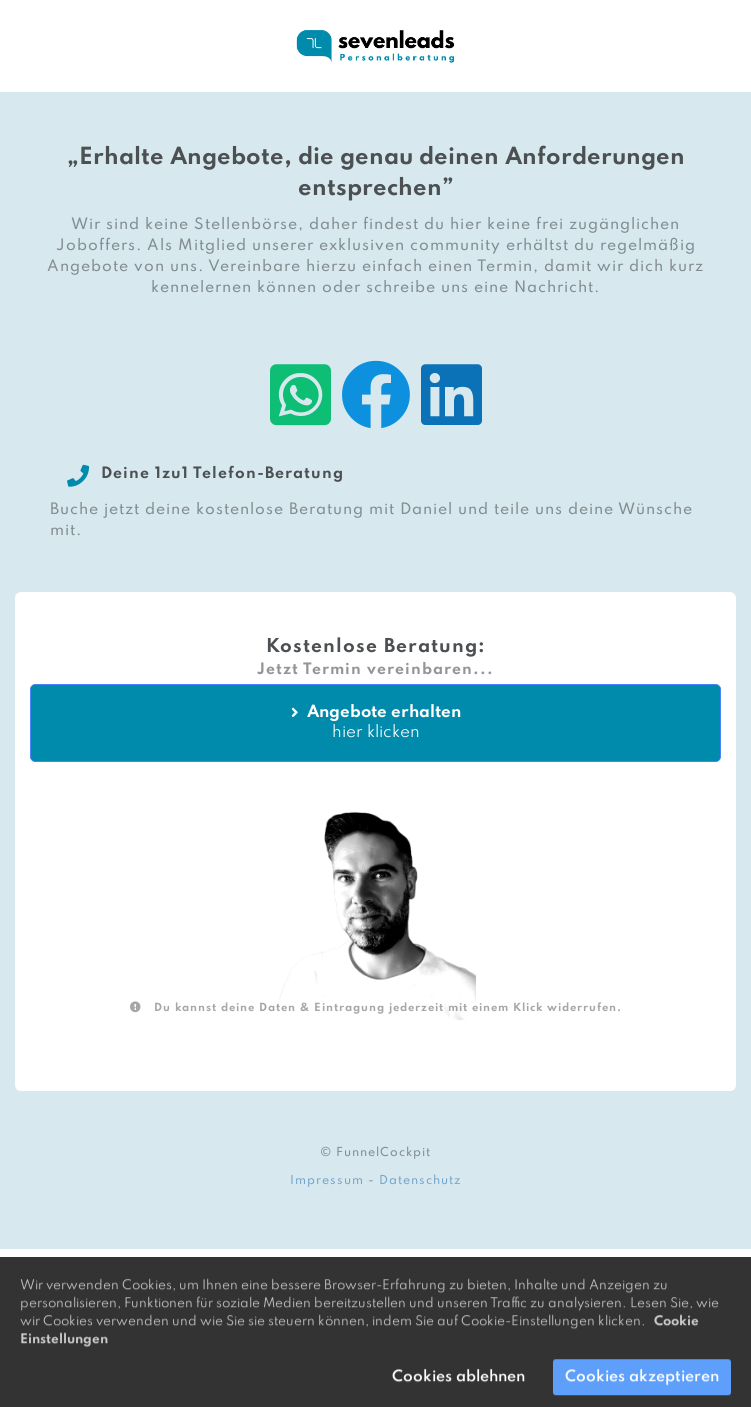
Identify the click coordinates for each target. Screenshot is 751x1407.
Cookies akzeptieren (642, 1384)
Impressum (327, 1181)
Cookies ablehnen (458, 1384)
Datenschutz (420, 1181)
